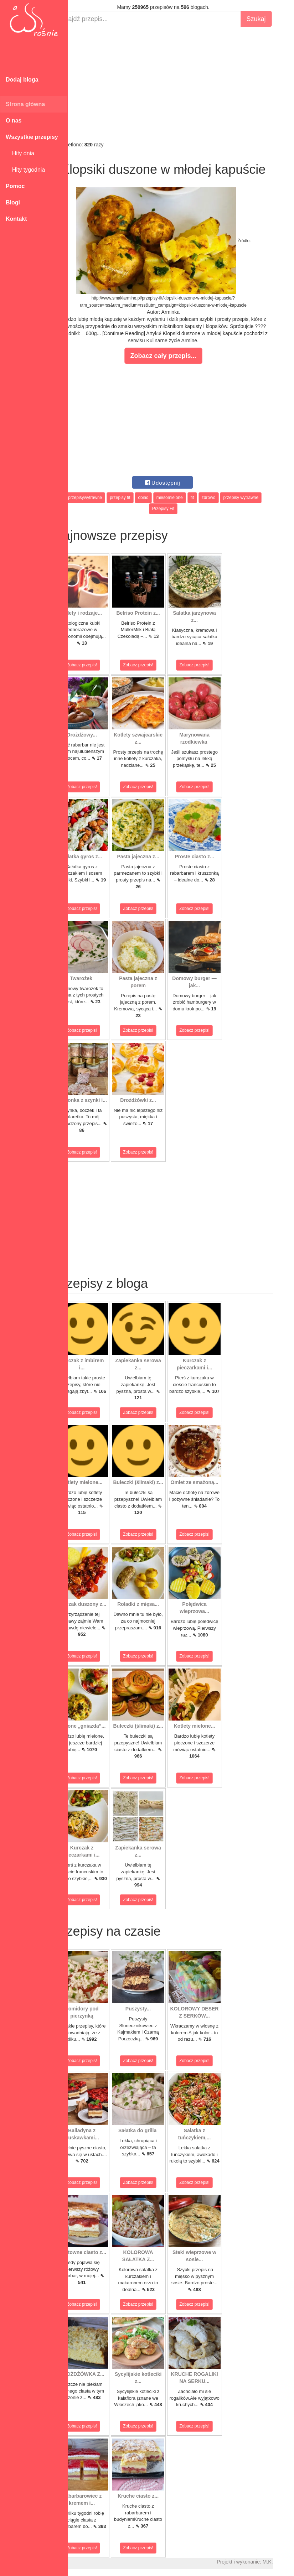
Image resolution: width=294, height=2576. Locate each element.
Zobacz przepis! (99, 664)
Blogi (13, 202)
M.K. (285, 2562)
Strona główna (25, 104)
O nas (13, 121)
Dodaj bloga (22, 80)
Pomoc (15, 186)
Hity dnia (20, 153)
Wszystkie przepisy (32, 137)
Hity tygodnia (25, 170)
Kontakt (16, 219)
